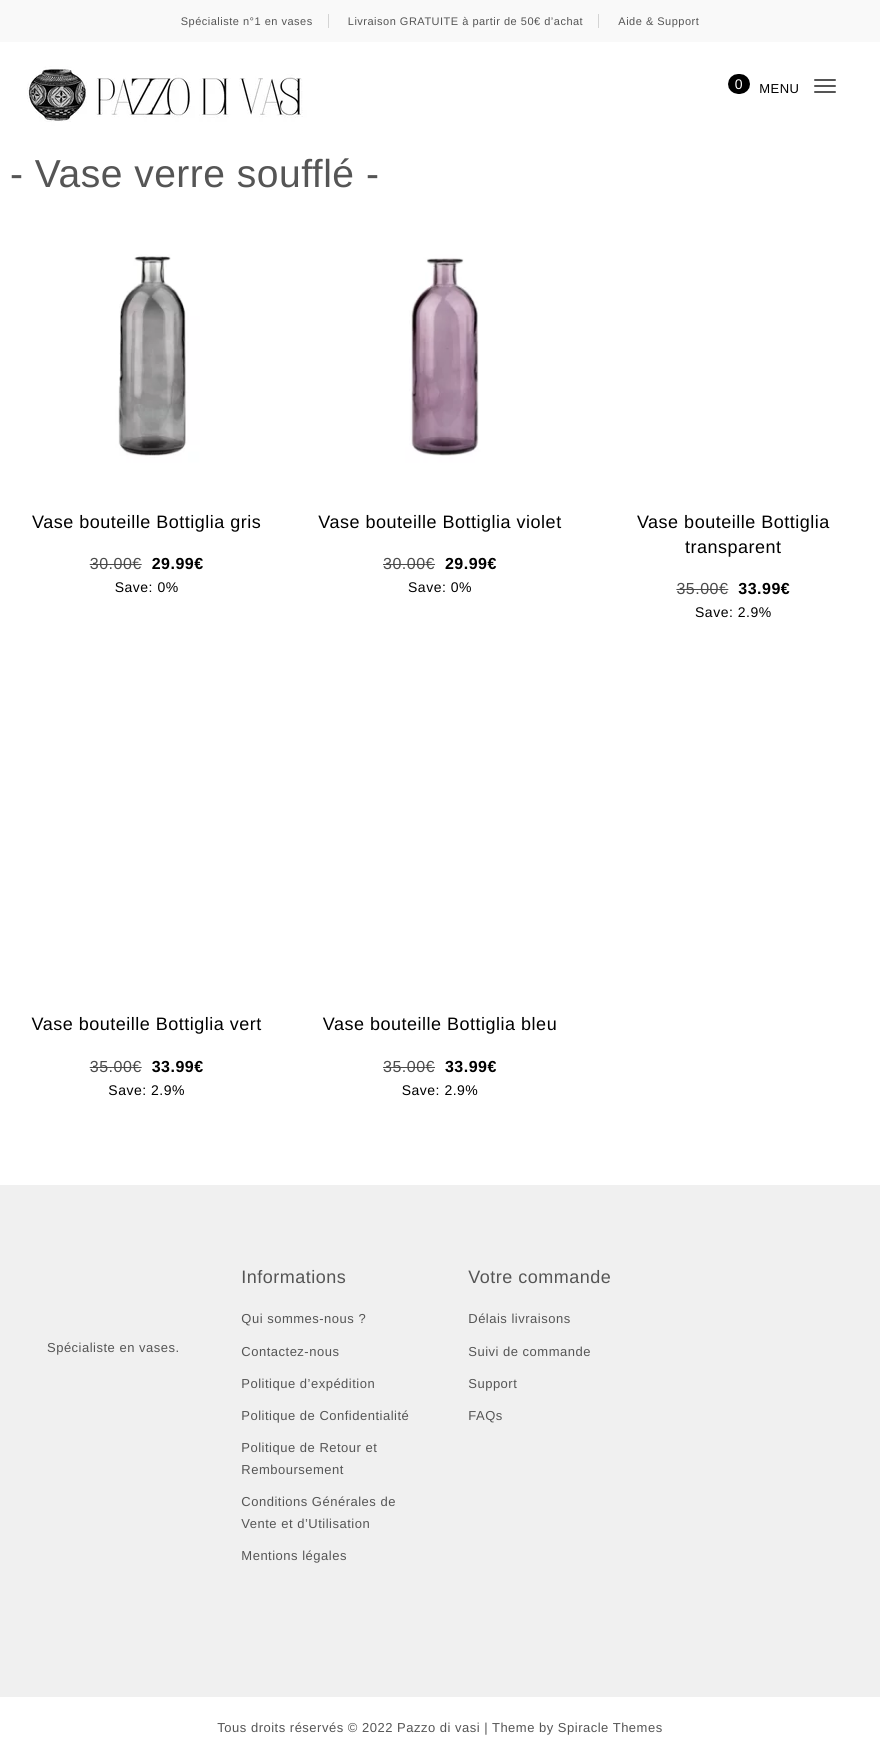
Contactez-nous (290, 1353)
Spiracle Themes (610, 1731)
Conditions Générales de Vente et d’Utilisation (319, 1514)
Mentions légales (295, 1557)
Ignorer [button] (635, 23)
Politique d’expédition (310, 1385)
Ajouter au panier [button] (147, 627)
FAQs (486, 1417)
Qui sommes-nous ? (302, 1320)
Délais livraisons (520, 1320)
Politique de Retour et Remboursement (311, 1460)
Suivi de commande (530, 1353)
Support (494, 1385)
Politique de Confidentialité (329, 1417)
